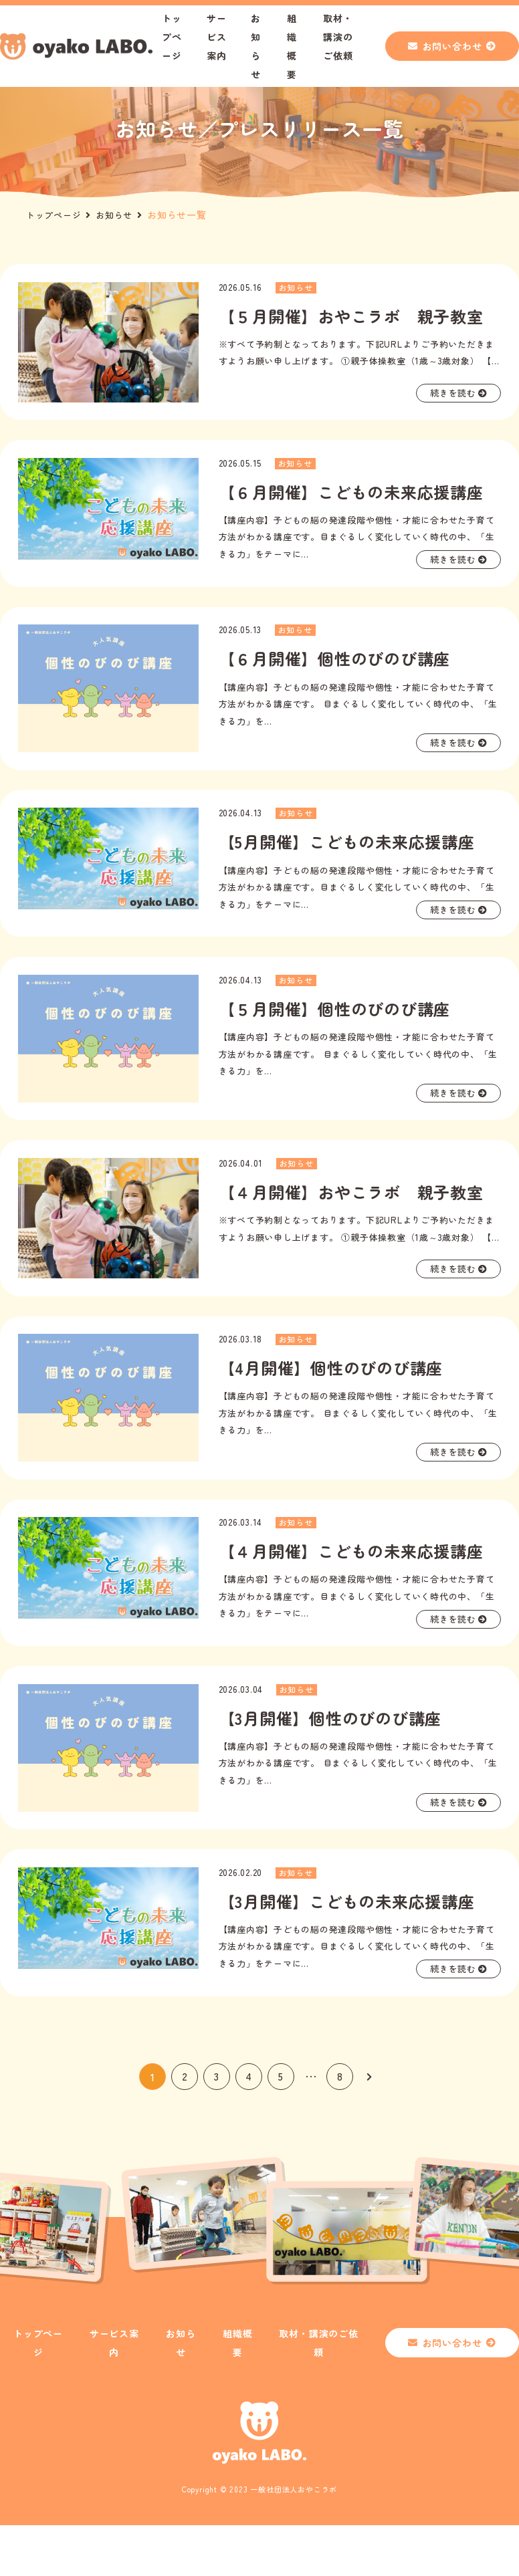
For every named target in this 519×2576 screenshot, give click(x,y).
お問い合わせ (452, 46)
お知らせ (119, 214)
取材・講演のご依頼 (337, 36)
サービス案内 (217, 36)
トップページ (172, 36)
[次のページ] (369, 2127)
